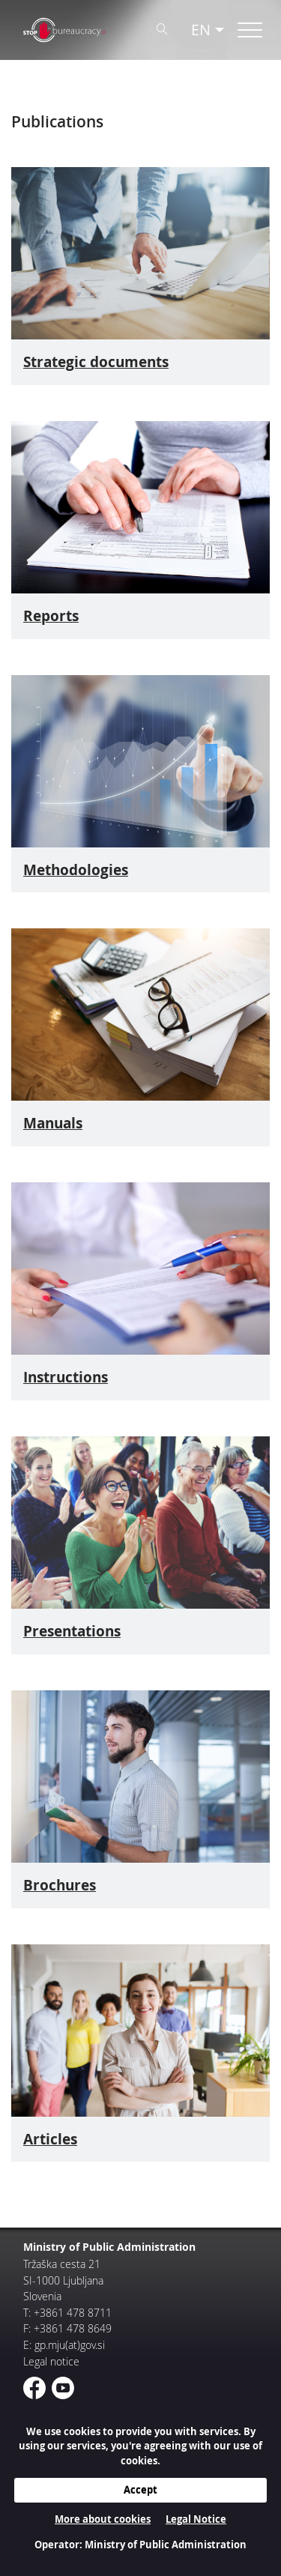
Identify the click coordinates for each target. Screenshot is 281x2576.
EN (201, 29)
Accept (140, 2490)
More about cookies (103, 2519)
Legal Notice (196, 2519)
